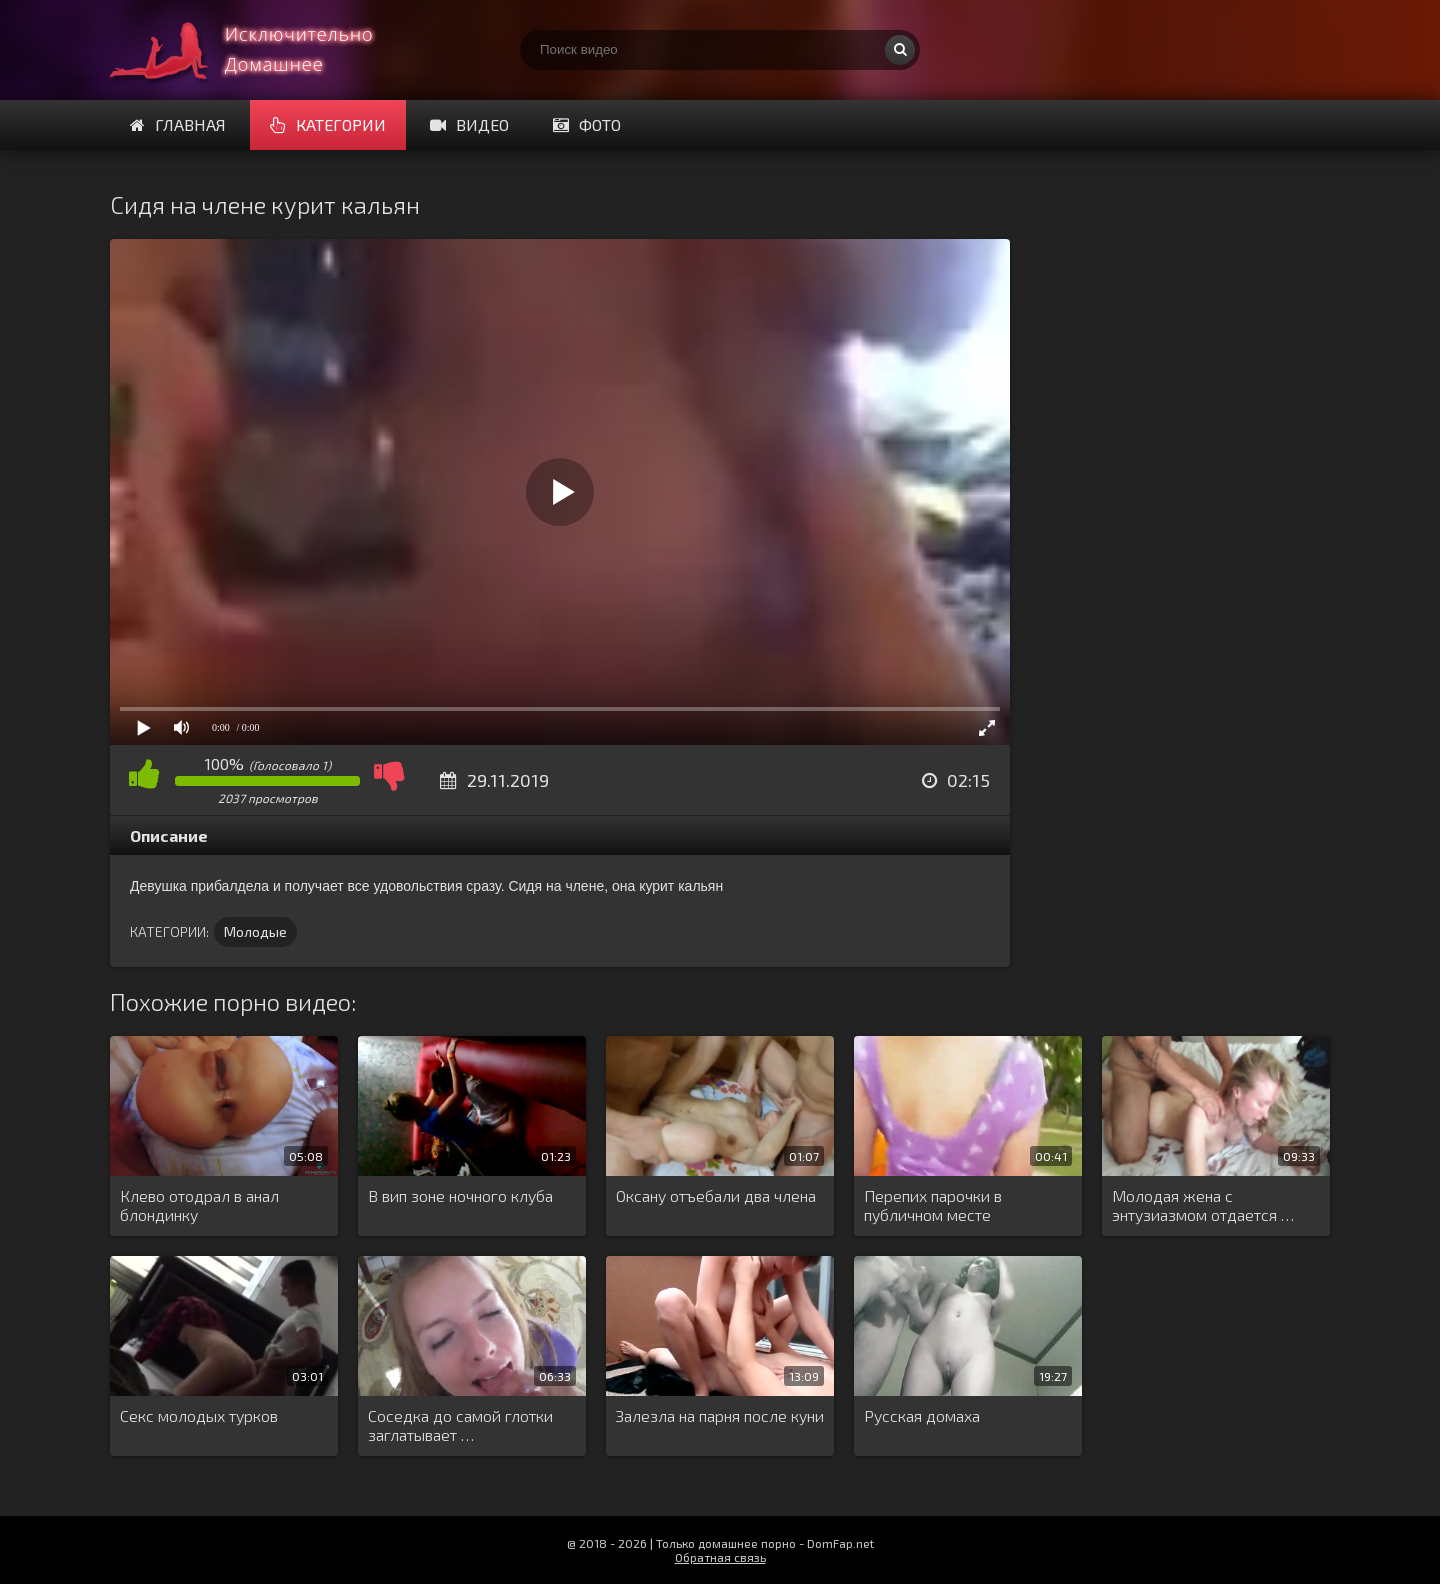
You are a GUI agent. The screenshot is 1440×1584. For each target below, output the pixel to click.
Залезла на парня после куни (720, 1415)
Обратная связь (720, 1557)
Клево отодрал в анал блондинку (199, 1205)
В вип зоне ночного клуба (460, 1195)
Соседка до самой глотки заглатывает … (460, 1425)
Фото (587, 124)
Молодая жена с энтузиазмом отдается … (1203, 1205)
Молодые (255, 931)
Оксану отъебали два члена (716, 1195)
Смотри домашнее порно (260, 50)
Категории (328, 124)
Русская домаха (922, 1415)
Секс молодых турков (199, 1415)
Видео (469, 124)
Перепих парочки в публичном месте (933, 1205)
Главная (178, 124)
